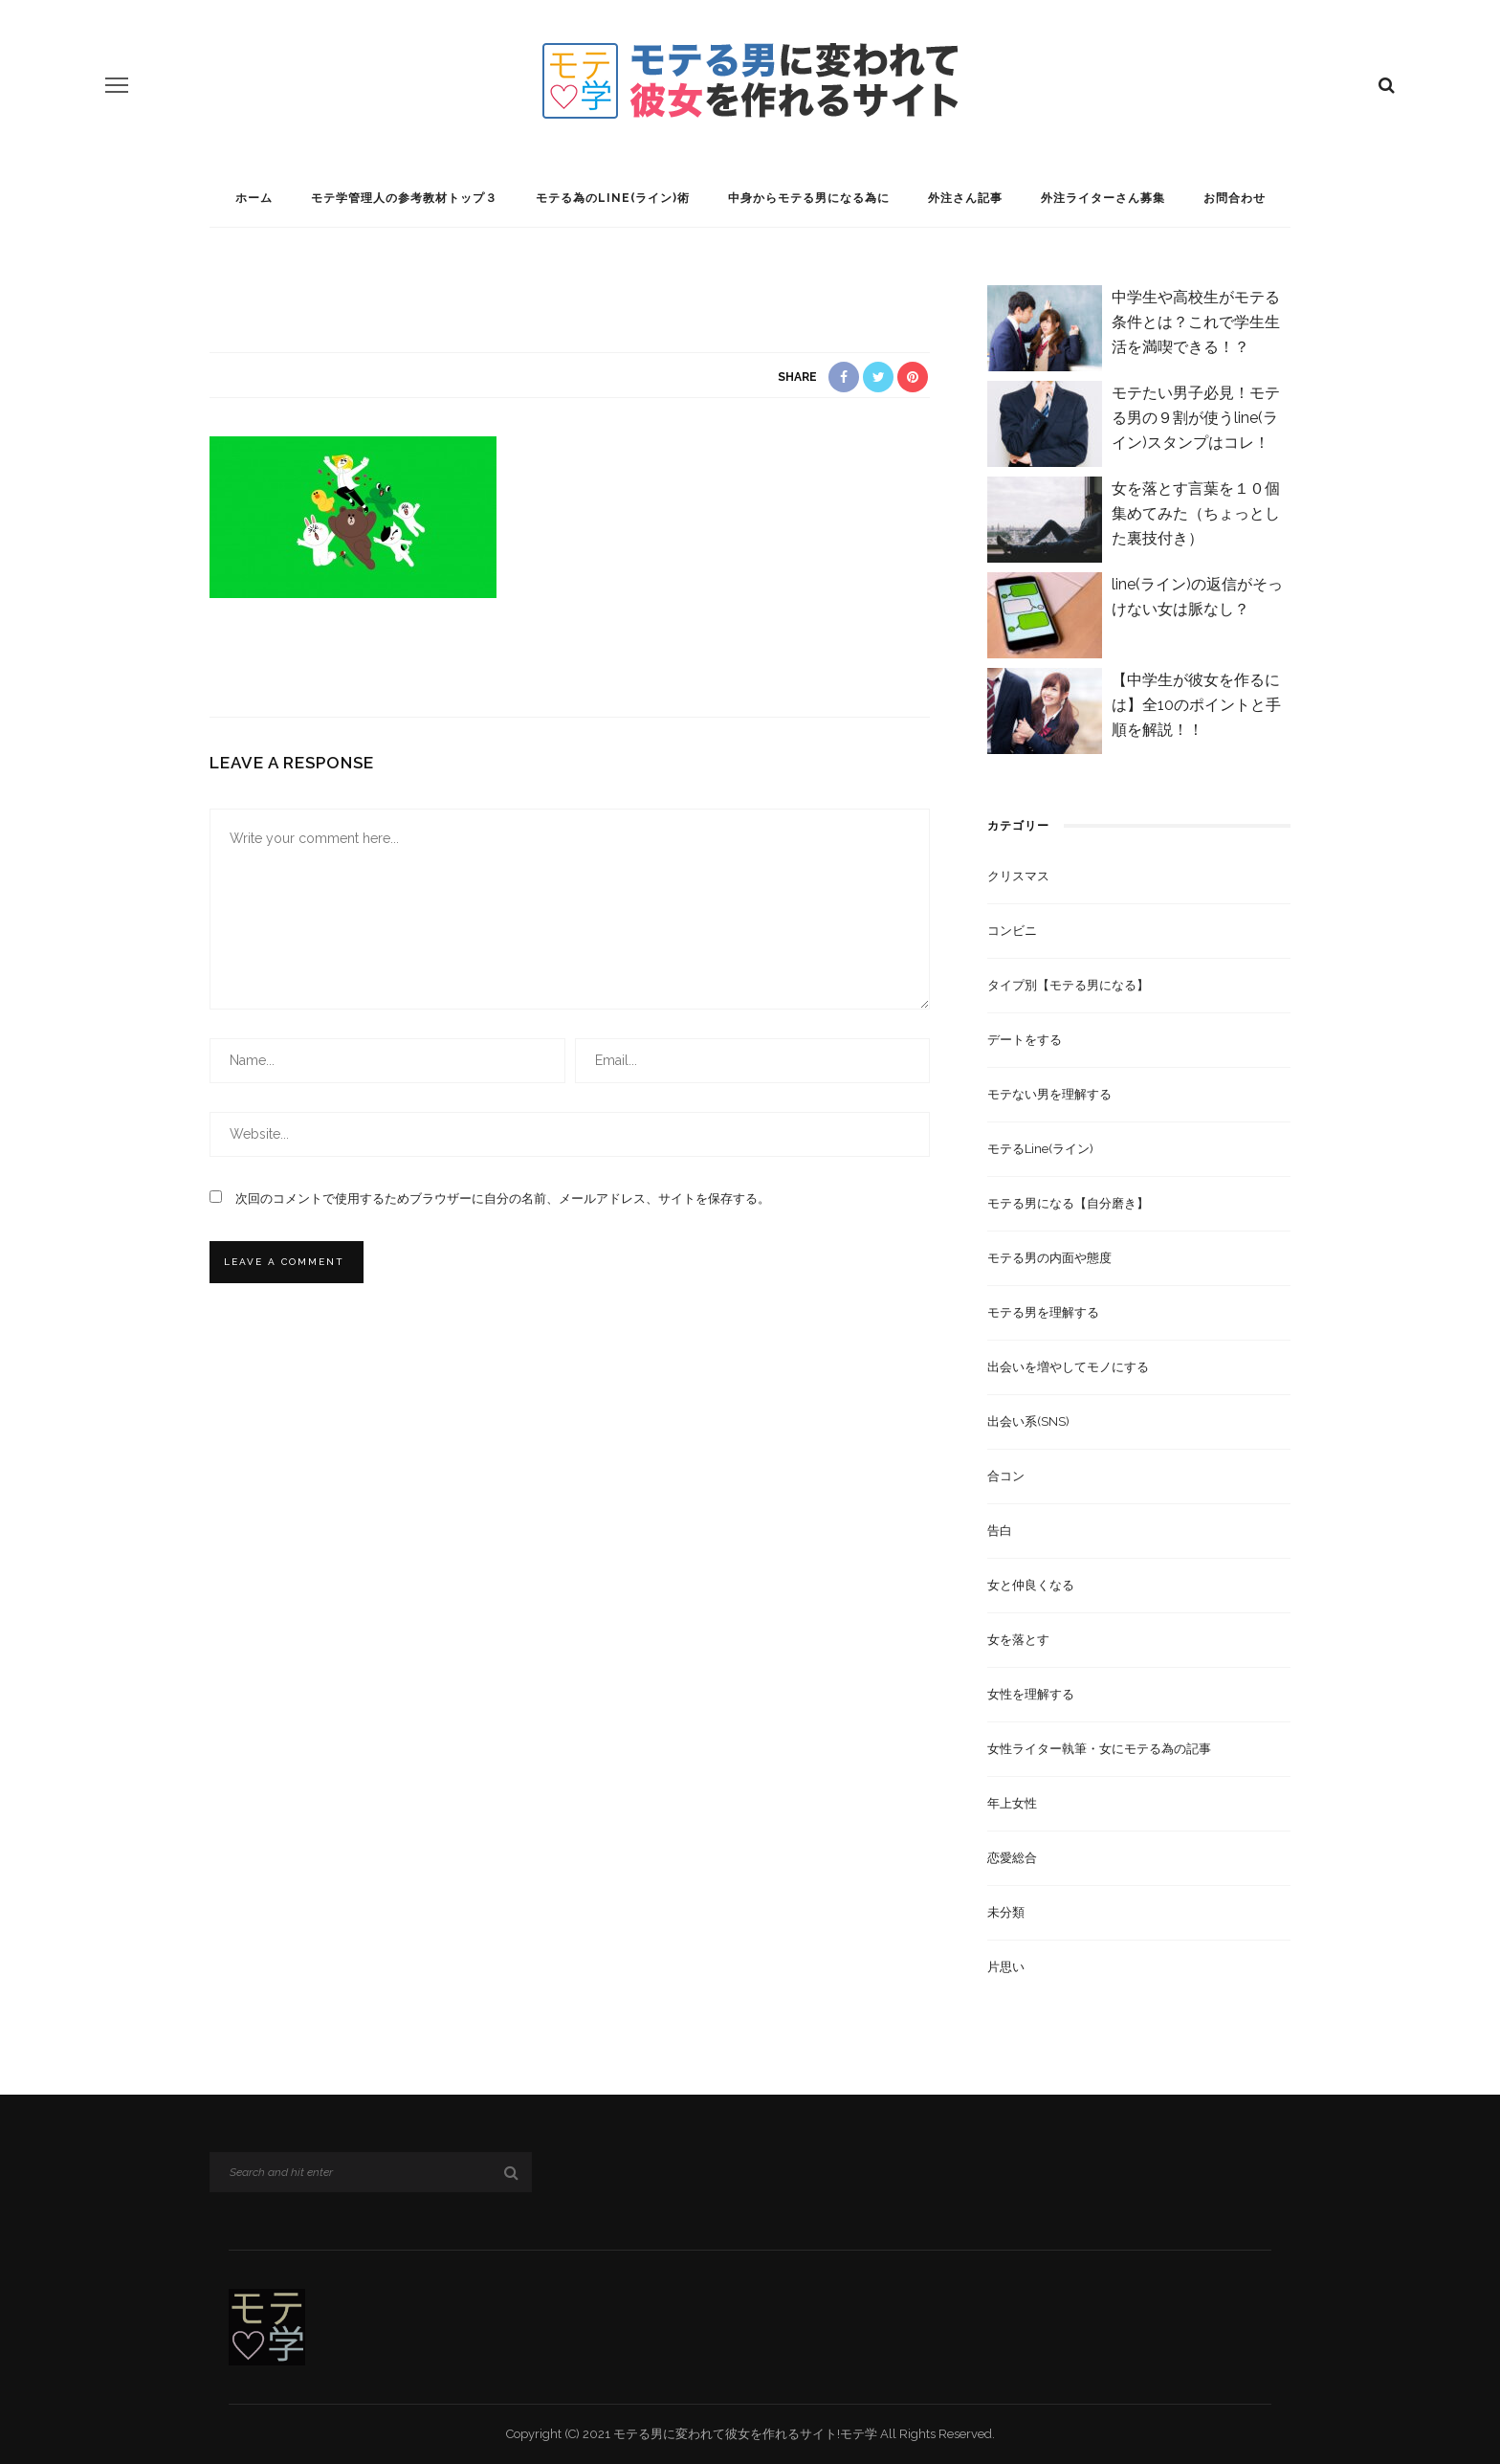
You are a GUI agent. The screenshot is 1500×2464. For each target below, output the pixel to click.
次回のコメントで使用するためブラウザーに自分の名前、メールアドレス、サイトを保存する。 (502, 1198)
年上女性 (1012, 1803)
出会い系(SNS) (1028, 1421)
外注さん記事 (965, 198)
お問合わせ (1234, 198)
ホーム (254, 198)
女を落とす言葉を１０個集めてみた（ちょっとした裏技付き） (1196, 513)
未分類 (1006, 1912)
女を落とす (1018, 1639)
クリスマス (1018, 876)
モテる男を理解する (1043, 1312)
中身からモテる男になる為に (809, 198)
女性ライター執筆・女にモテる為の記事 (1099, 1749)
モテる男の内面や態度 (1049, 1258)
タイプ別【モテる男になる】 (1068, 985)
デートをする (1024, 1039)
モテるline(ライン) (1040, 1149)
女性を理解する (1030, 1694)
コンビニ (1012, 930)
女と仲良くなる (1030, 1585)
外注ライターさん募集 (1103, 198)
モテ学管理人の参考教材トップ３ (404, 198)
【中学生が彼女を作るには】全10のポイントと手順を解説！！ (1196, 705)
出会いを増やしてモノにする (1068, 1367)
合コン (1006, 1476)
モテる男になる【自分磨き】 (1068, 1203)
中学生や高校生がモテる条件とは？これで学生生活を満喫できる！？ (1196, 322)
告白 (999, 1530)
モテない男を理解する (1049, 1094)
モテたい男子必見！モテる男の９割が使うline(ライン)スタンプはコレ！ (1196, 418)
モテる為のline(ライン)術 (613, 198)
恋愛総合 (1012, 1858)
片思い (1006, 1967)
